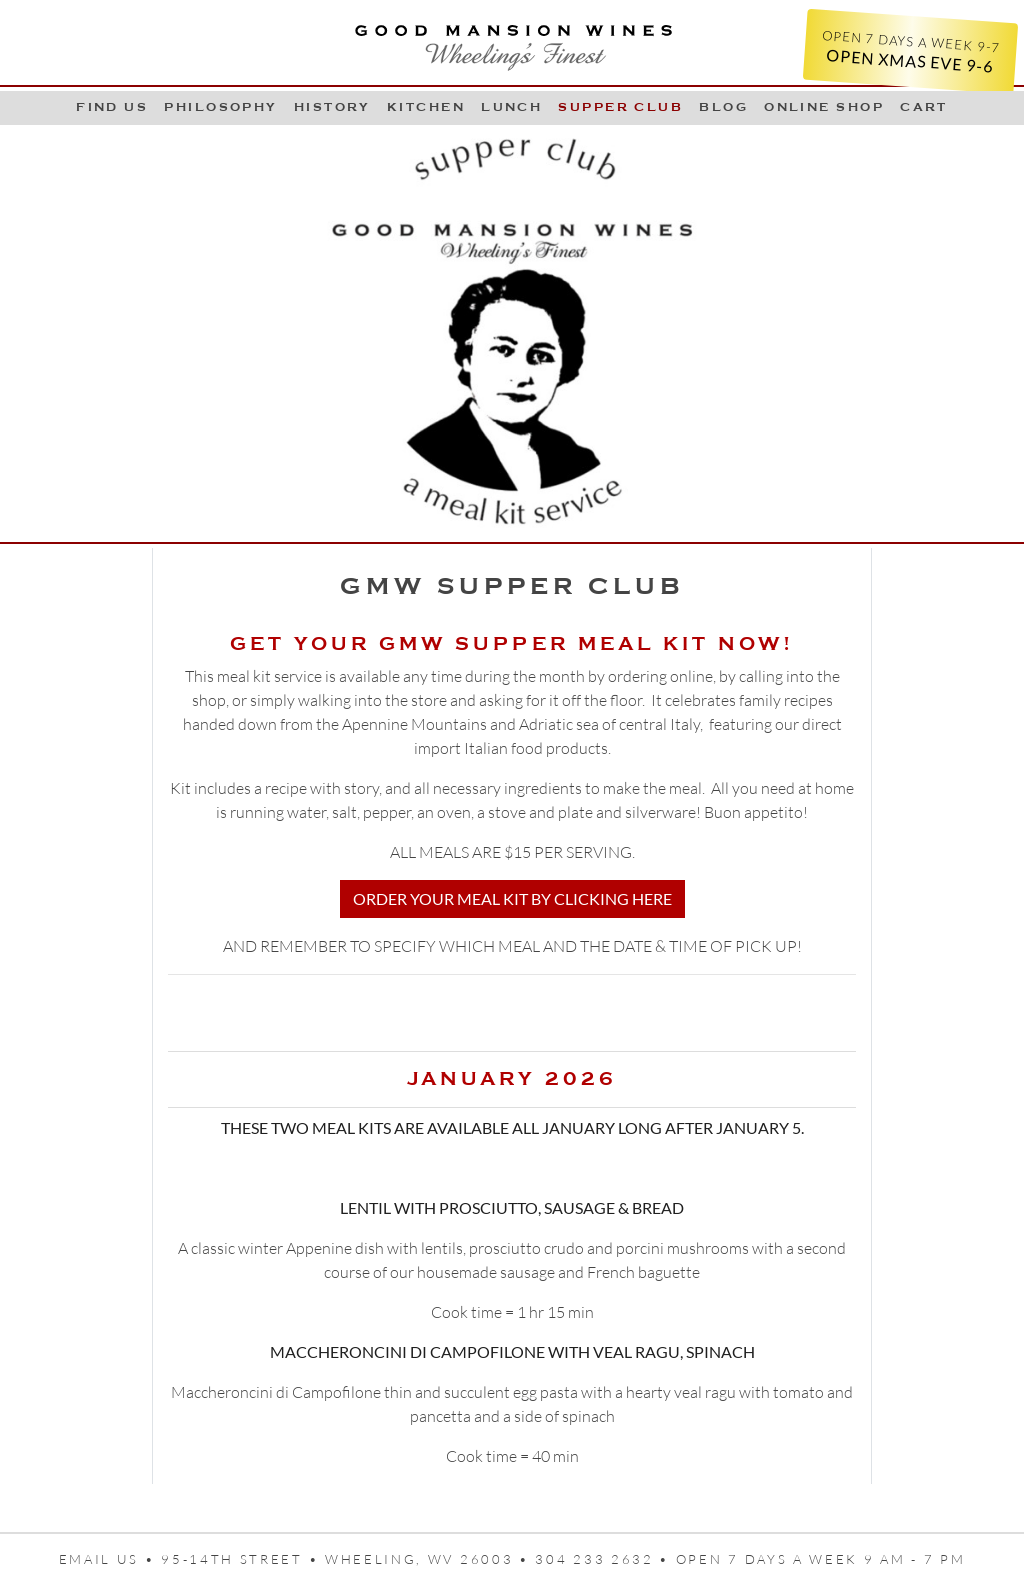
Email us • (110, 1559)
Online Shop (824, 107)
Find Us (112, 107)
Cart (924, 107)
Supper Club (620, 107)
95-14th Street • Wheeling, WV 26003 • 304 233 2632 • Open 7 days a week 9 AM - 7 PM (563, 1559)
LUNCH (511, 107)
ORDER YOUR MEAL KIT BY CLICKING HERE (512, 898)
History (332, 107)
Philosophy (221, 107)
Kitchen (426, 107)
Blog (723, 107)
